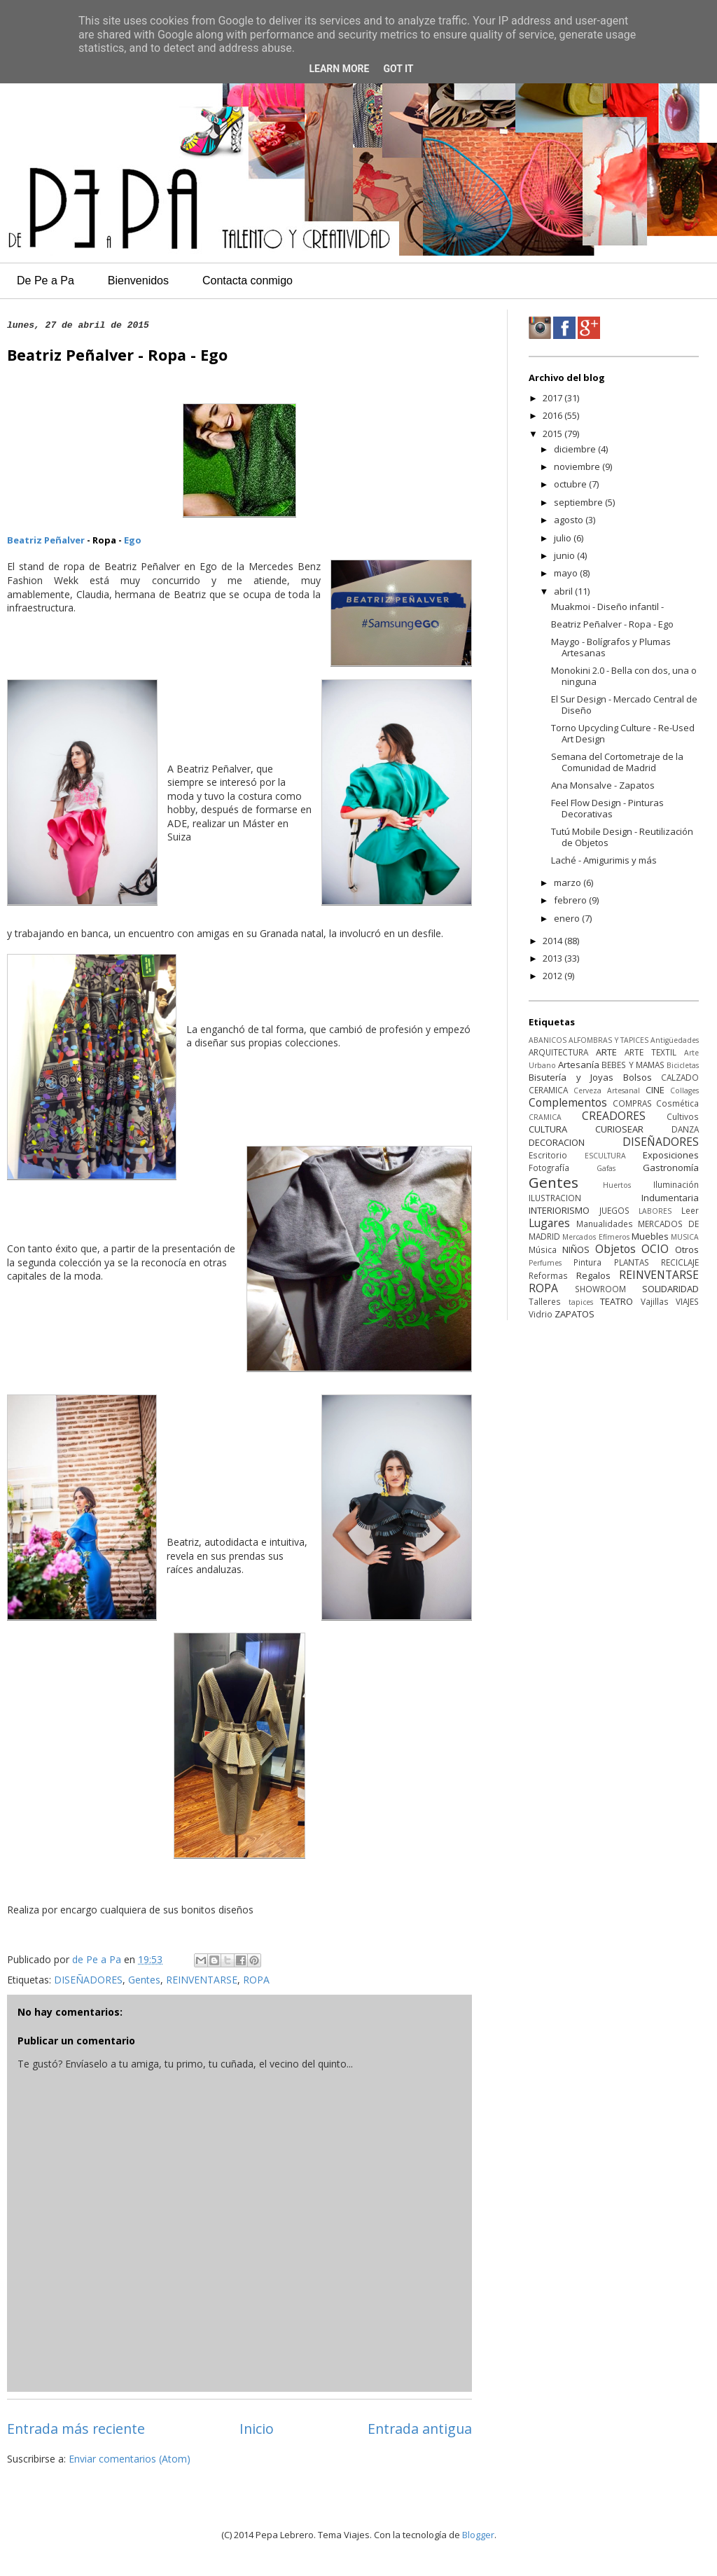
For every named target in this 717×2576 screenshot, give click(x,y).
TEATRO (616, 1301)
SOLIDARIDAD (670, 1288)
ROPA (256, 1979)
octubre (571, 484)
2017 (553, 398)
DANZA (685, 1129)
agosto (569, 519)
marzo (568, 882)
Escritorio (548, 1155)
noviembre (578, 466)
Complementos (568, 1102)
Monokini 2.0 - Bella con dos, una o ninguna (624, 676)
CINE (655, 1089)
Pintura (587, 1262)
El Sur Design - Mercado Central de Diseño (624, 704)
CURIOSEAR (619, 1129)
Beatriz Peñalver (46, 540)
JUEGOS (614, 1210)
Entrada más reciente (76, 2428)
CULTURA (548, 1129)
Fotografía (549, 1167)
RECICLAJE (680, 1262)
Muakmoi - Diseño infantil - (607, 606)
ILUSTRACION (555, 1197)
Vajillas (655, 1301)
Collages (684, 1090)
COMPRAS (632, 1103)
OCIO (655, 1248)
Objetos (615, 1248)
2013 (553, 958)
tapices (581, 1302)
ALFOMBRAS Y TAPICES (608, 1040)
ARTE (606, 1052)
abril (564, 591)
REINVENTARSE (201, 1979)
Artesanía (578, 1064)
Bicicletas (683, 1065)
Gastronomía (671, 1167)
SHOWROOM (600, 1288)
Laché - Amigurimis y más (604, 860)
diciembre (576, 449)
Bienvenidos (138, 280)
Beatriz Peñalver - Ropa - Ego (612, 624)
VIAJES (687, 1301)
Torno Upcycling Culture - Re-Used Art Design (623, 733)
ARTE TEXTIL (650, 1052)
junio (565, 555)
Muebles (650, 1236)
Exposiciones (671, 1155)
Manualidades (604, 1223)
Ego (132, 540)
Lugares (549, 1223)
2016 (553, 415)
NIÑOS (576, 1249)
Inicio (256, 2428)
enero (568, 918)
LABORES (655, 1211)
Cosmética (677, 1103)
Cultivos (683, 1116)
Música (543, 1249)
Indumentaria (670, 1197)
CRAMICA (545, 1117)
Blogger (478, 2534)
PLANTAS (631, 1262)
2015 (553, 433)
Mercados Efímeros (595, 1237)
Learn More (339, 68)
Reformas (548, 1275)
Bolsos (637, 1077)
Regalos (593, 1275)
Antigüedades (674, 1040)
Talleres (545, 1301)
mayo (567, 573)
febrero (571, 900)
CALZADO (680, 1077)
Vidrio (540, 1314)
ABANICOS (547, 1040)
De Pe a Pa (45, 280)
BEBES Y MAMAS (632, 1064)
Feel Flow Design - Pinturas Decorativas (607, 808)
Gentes (144, 1979)
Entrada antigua (420, 2428)
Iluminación (676, 1184)
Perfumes (545, 1263)
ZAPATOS (574, 1314)
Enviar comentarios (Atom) (129, 2458)
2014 (553, 940)
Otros (687, 1249)
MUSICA (685, 1237)
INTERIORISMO (559, 1210)
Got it (398, 68)
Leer (690, 1210)
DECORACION (557, 1142)
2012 (553, 975)
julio (563, 538)
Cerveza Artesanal (606, 1090)
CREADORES (614, 1115)
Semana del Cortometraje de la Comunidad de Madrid (617, 762)
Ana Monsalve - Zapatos (603, 785)
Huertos (617, 1185)
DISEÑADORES (88, 1979)
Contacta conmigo (247, 280)
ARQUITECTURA (558, 1052)
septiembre (579, 502)
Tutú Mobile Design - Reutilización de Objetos (622, 837)
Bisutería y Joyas (571, 1077)
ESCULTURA (605, 1156)
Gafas (606, 1168)
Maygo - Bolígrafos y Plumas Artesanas (611, 647)
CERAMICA (548, 1089)
